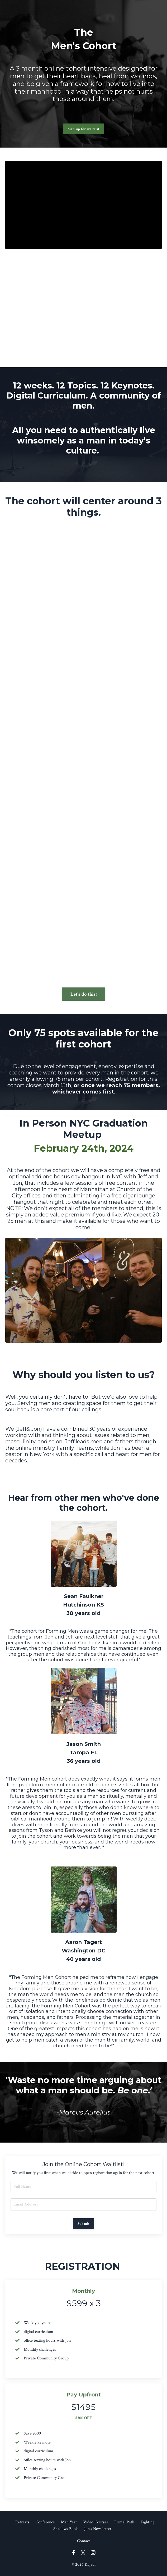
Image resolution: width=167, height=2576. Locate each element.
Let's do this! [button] (83, 994)
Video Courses (95, 2522)
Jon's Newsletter (97, 2529)
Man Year (69, 2522)
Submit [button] (84, 2223)
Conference (45, 2522)
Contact (83, 2541)
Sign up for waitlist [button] (83, 128)
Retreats (22, 2522)
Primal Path (124, 2522)
